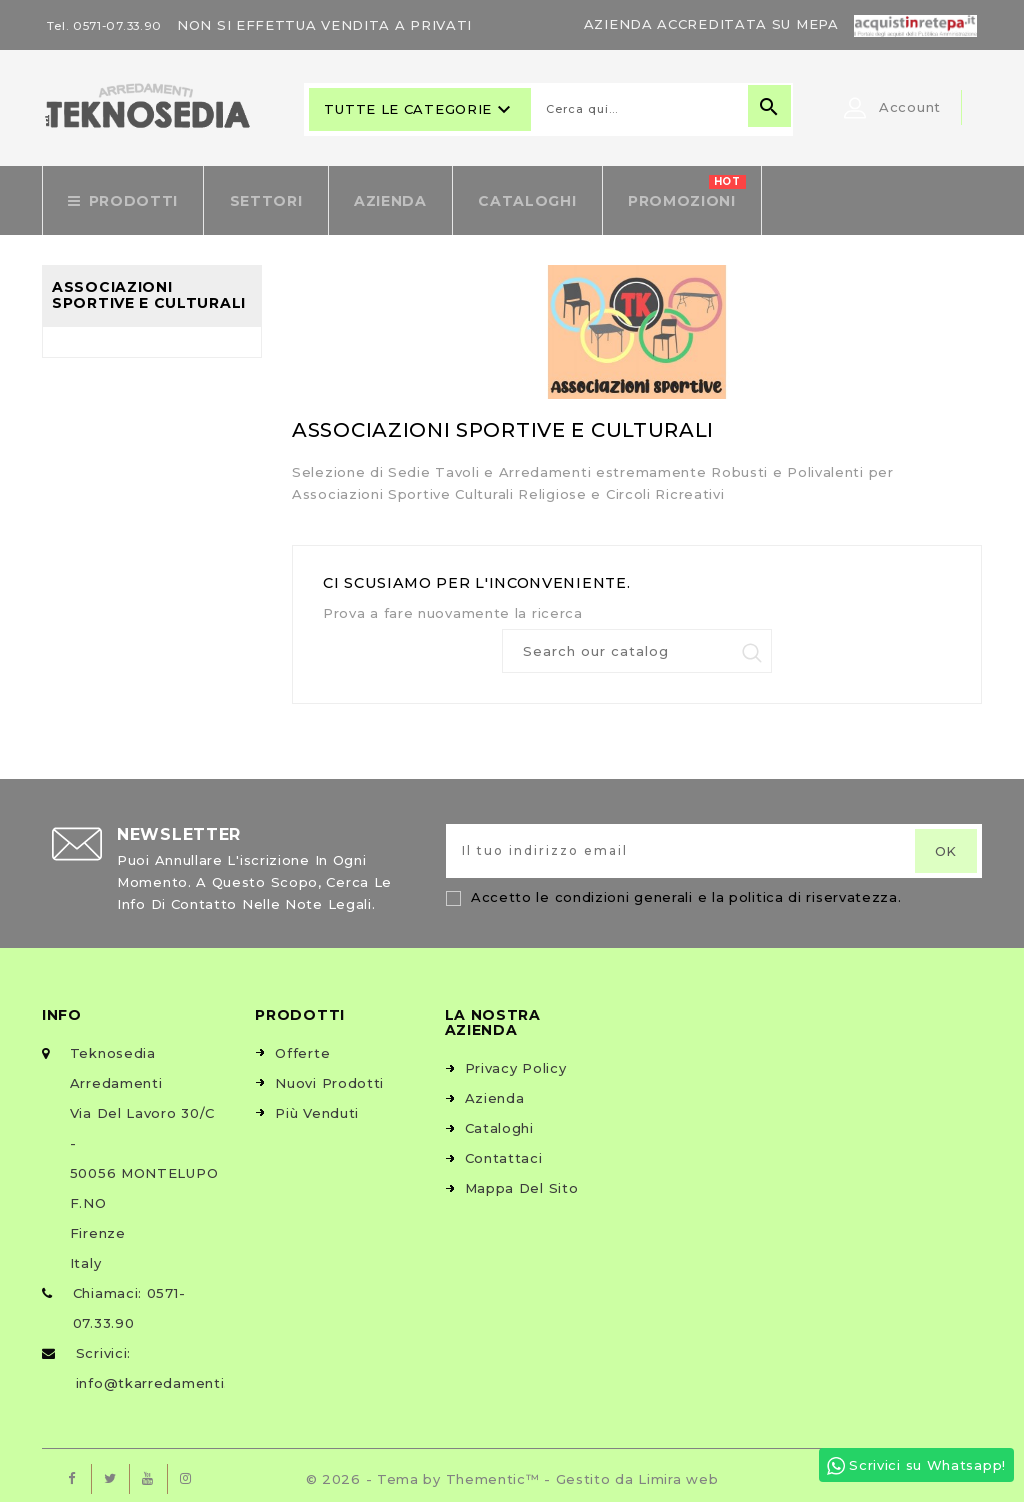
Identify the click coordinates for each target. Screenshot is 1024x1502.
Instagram (186, 1472)
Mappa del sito (522, 1181)
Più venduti (317, 1106)
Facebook (72, 1472)
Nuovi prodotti (329, 1076)
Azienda (495, 1091)
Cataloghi (499, 1121)
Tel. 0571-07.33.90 (109, 25)
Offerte (302, 1046)
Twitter (110, 1472)
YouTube (148, 1472)
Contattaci (504, 1151)
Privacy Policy (516, 1061)
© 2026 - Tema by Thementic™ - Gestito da (472, 1472)
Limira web (678, 1472)
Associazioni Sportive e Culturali (149, 287)
